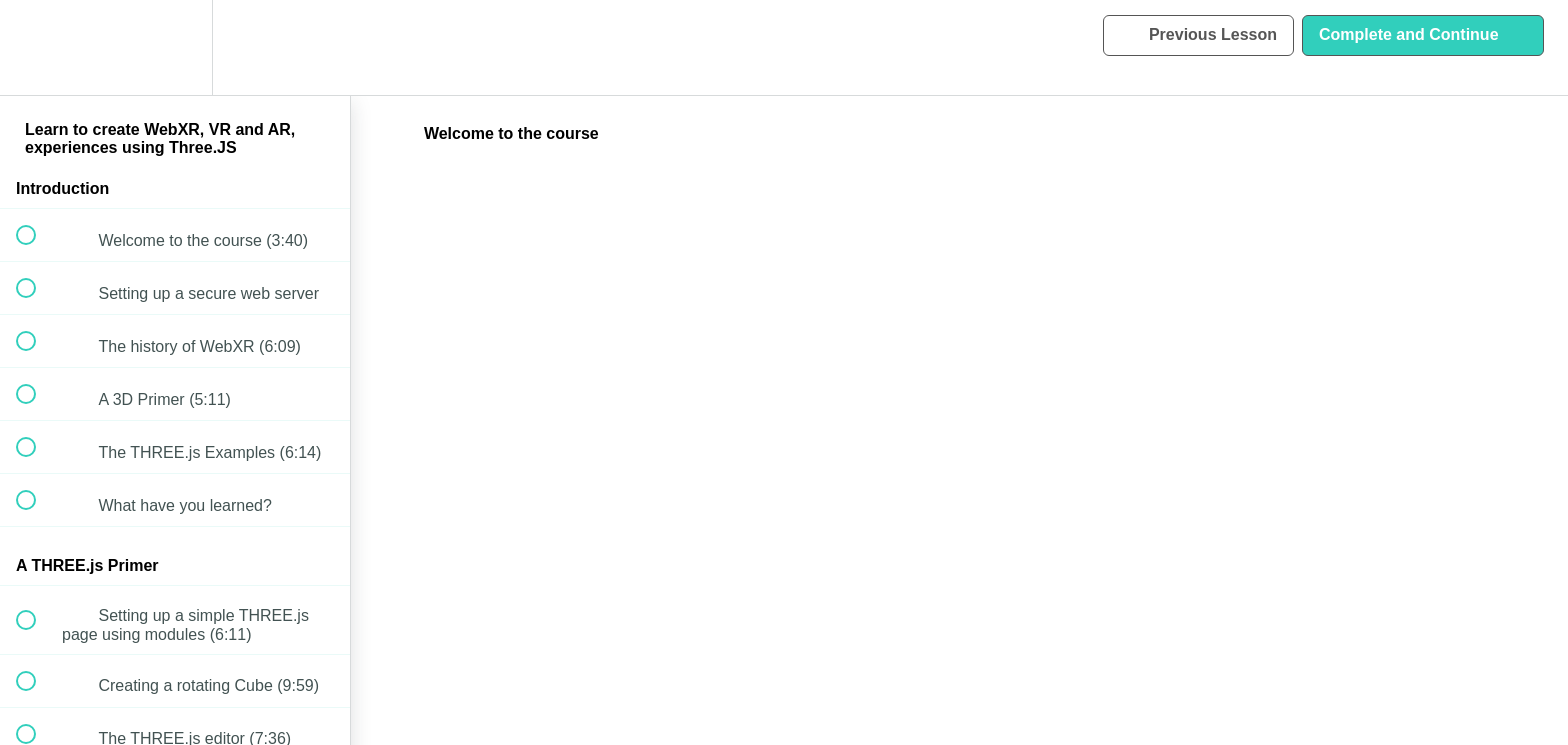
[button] (37, 47)
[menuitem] (175, 47)
